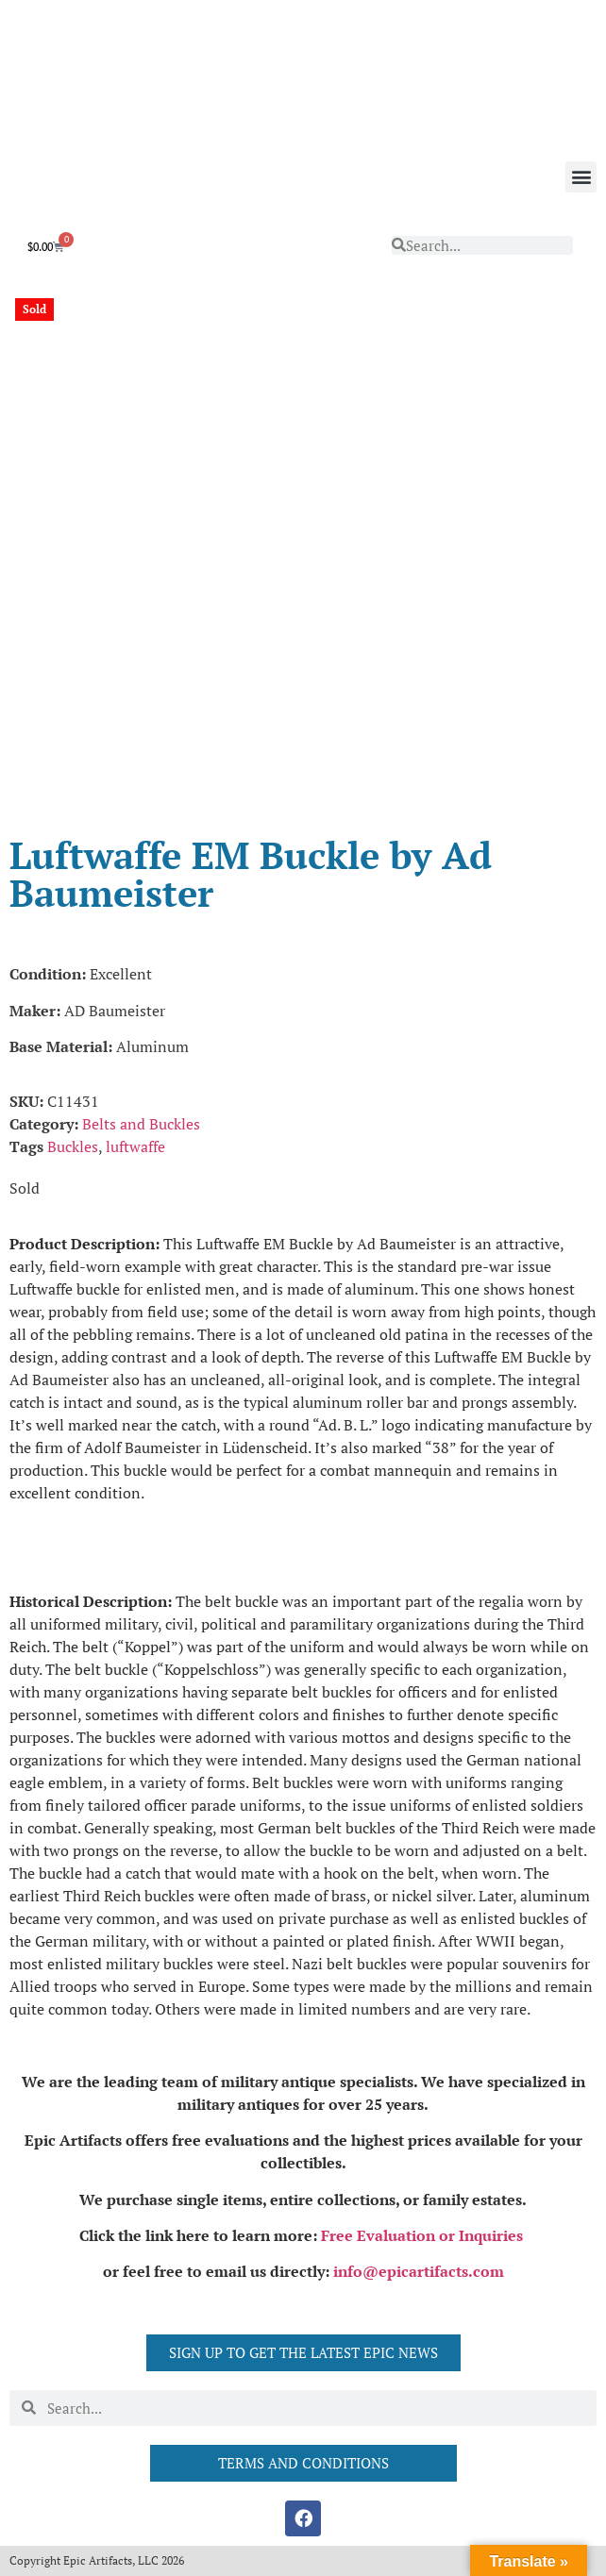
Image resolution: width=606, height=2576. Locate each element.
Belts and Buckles (141, 1123)
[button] (581, 176)
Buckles (72, 1146)
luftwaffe (135, 1146)
